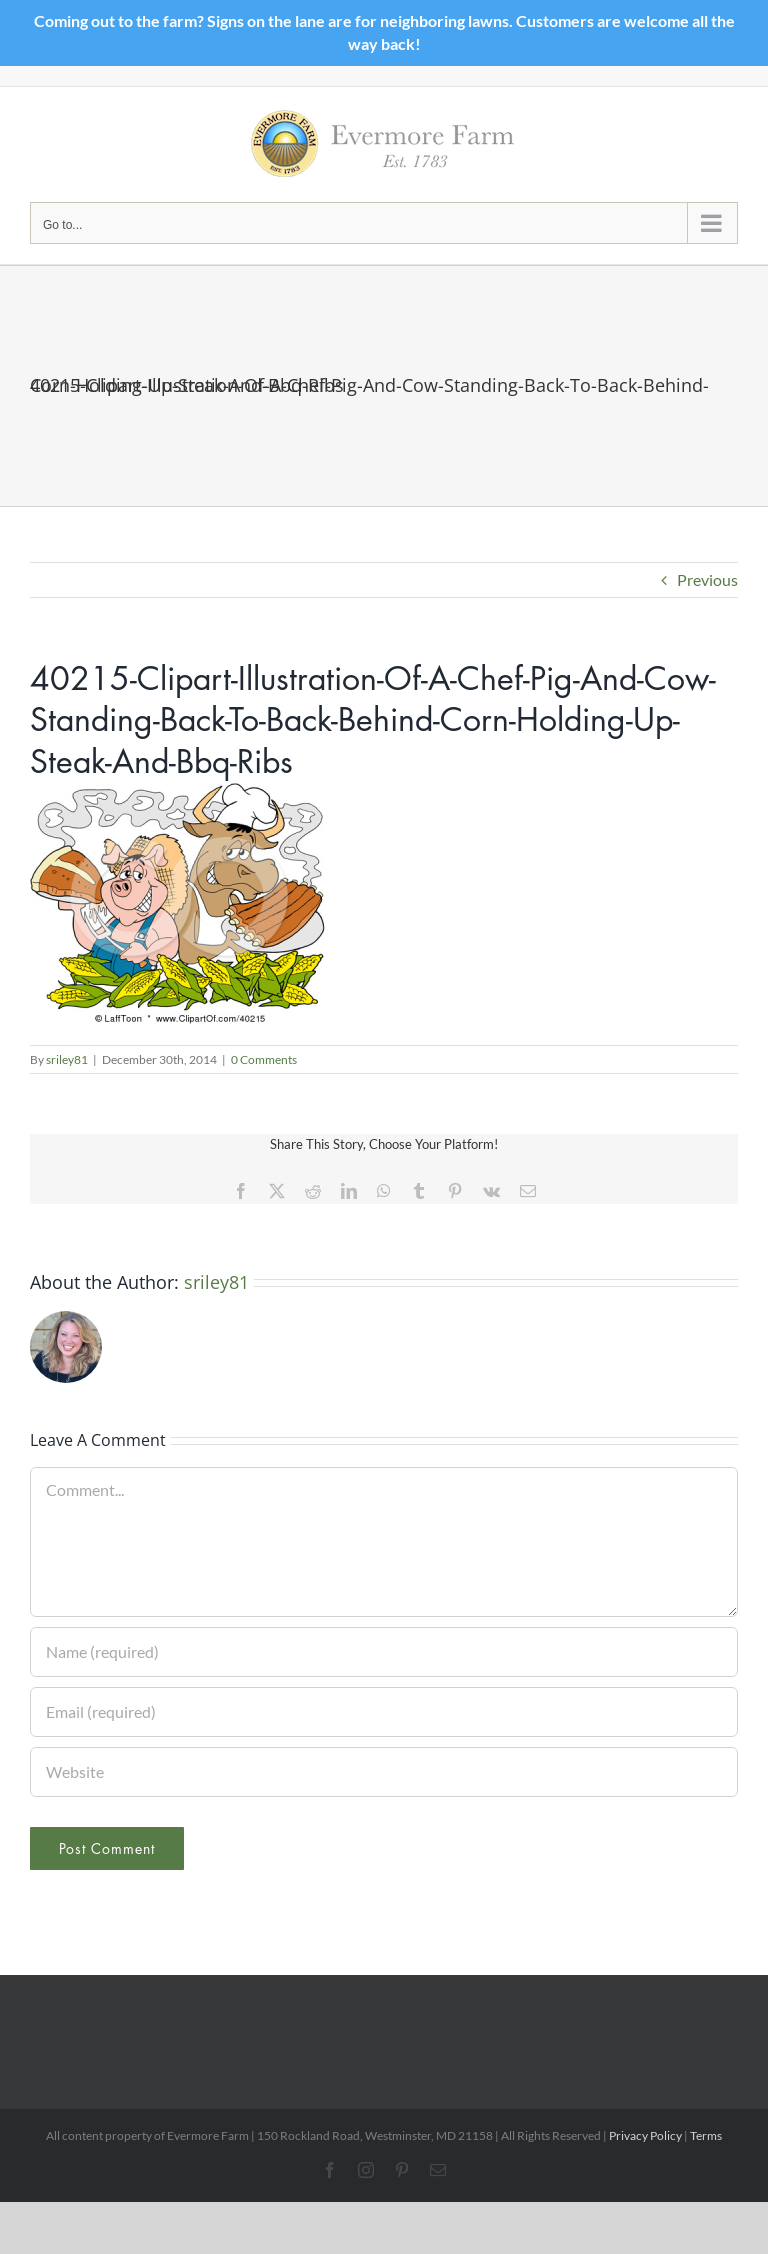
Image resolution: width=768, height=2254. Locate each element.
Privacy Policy (645, 2135)
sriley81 (67, 1059)
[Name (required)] (384, 1652)
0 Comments (264, 1059)
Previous (707, 579)
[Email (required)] (384, 1712)
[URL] (384, 1772)
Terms (706, 2135)
